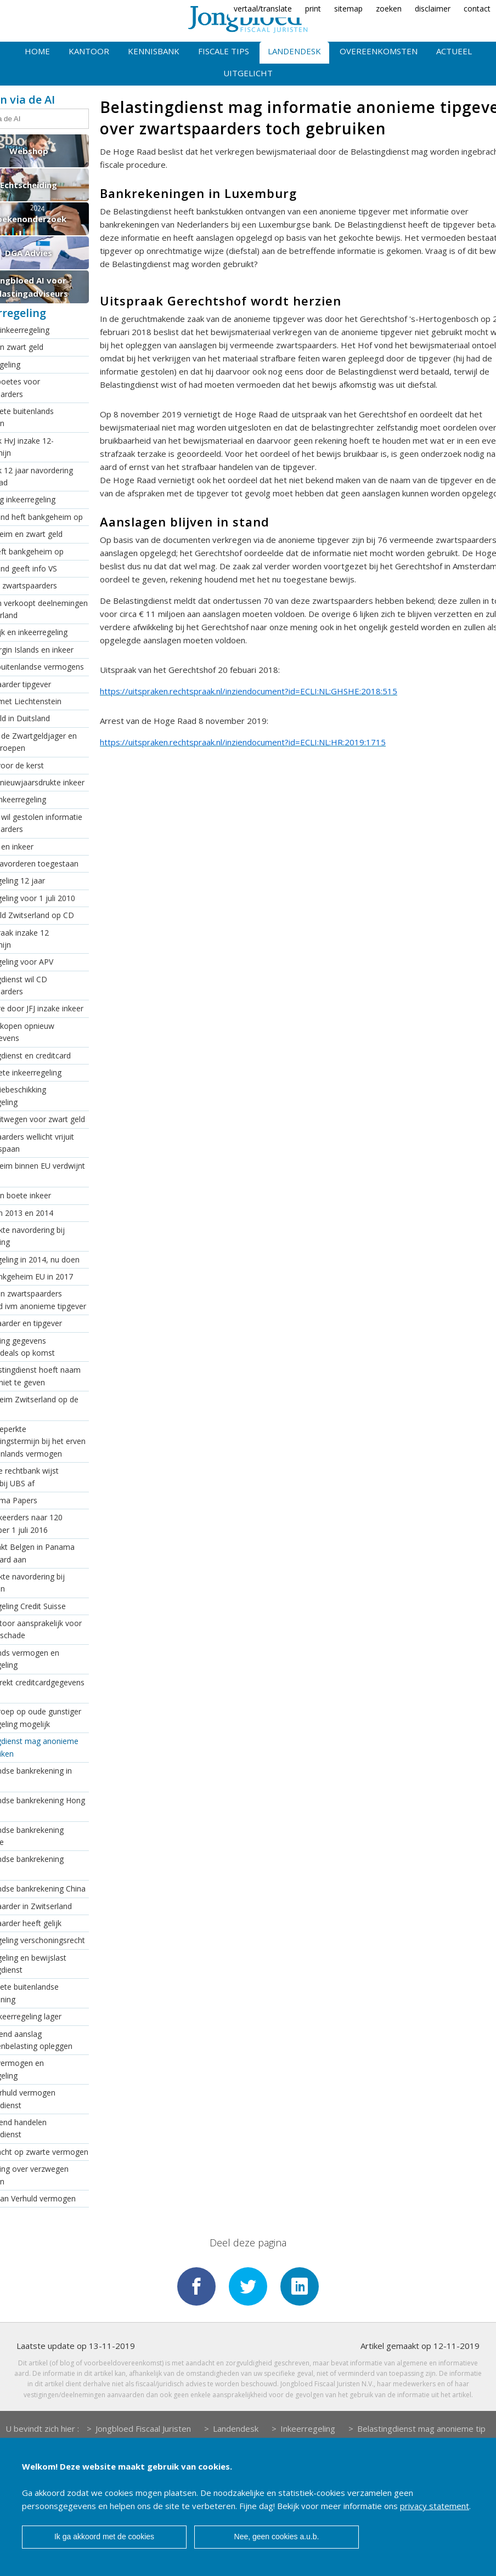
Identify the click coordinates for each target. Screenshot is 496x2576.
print (313, 8)
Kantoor (89, 51)
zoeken (389, 8)
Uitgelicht (248, 72)
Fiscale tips (223, 51)
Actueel (454, 51)
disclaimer (432, 8)
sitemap (348, 8)
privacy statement (434, 2505)
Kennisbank (153, 51)
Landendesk (294, 51)
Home (37, 51)
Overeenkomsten (379, 51)
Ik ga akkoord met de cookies (104, 2536)
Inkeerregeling (307, 2427)
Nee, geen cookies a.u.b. (276, 2536)
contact (477, 8)
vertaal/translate (263, 8)
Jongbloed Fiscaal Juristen (143, 2427)
